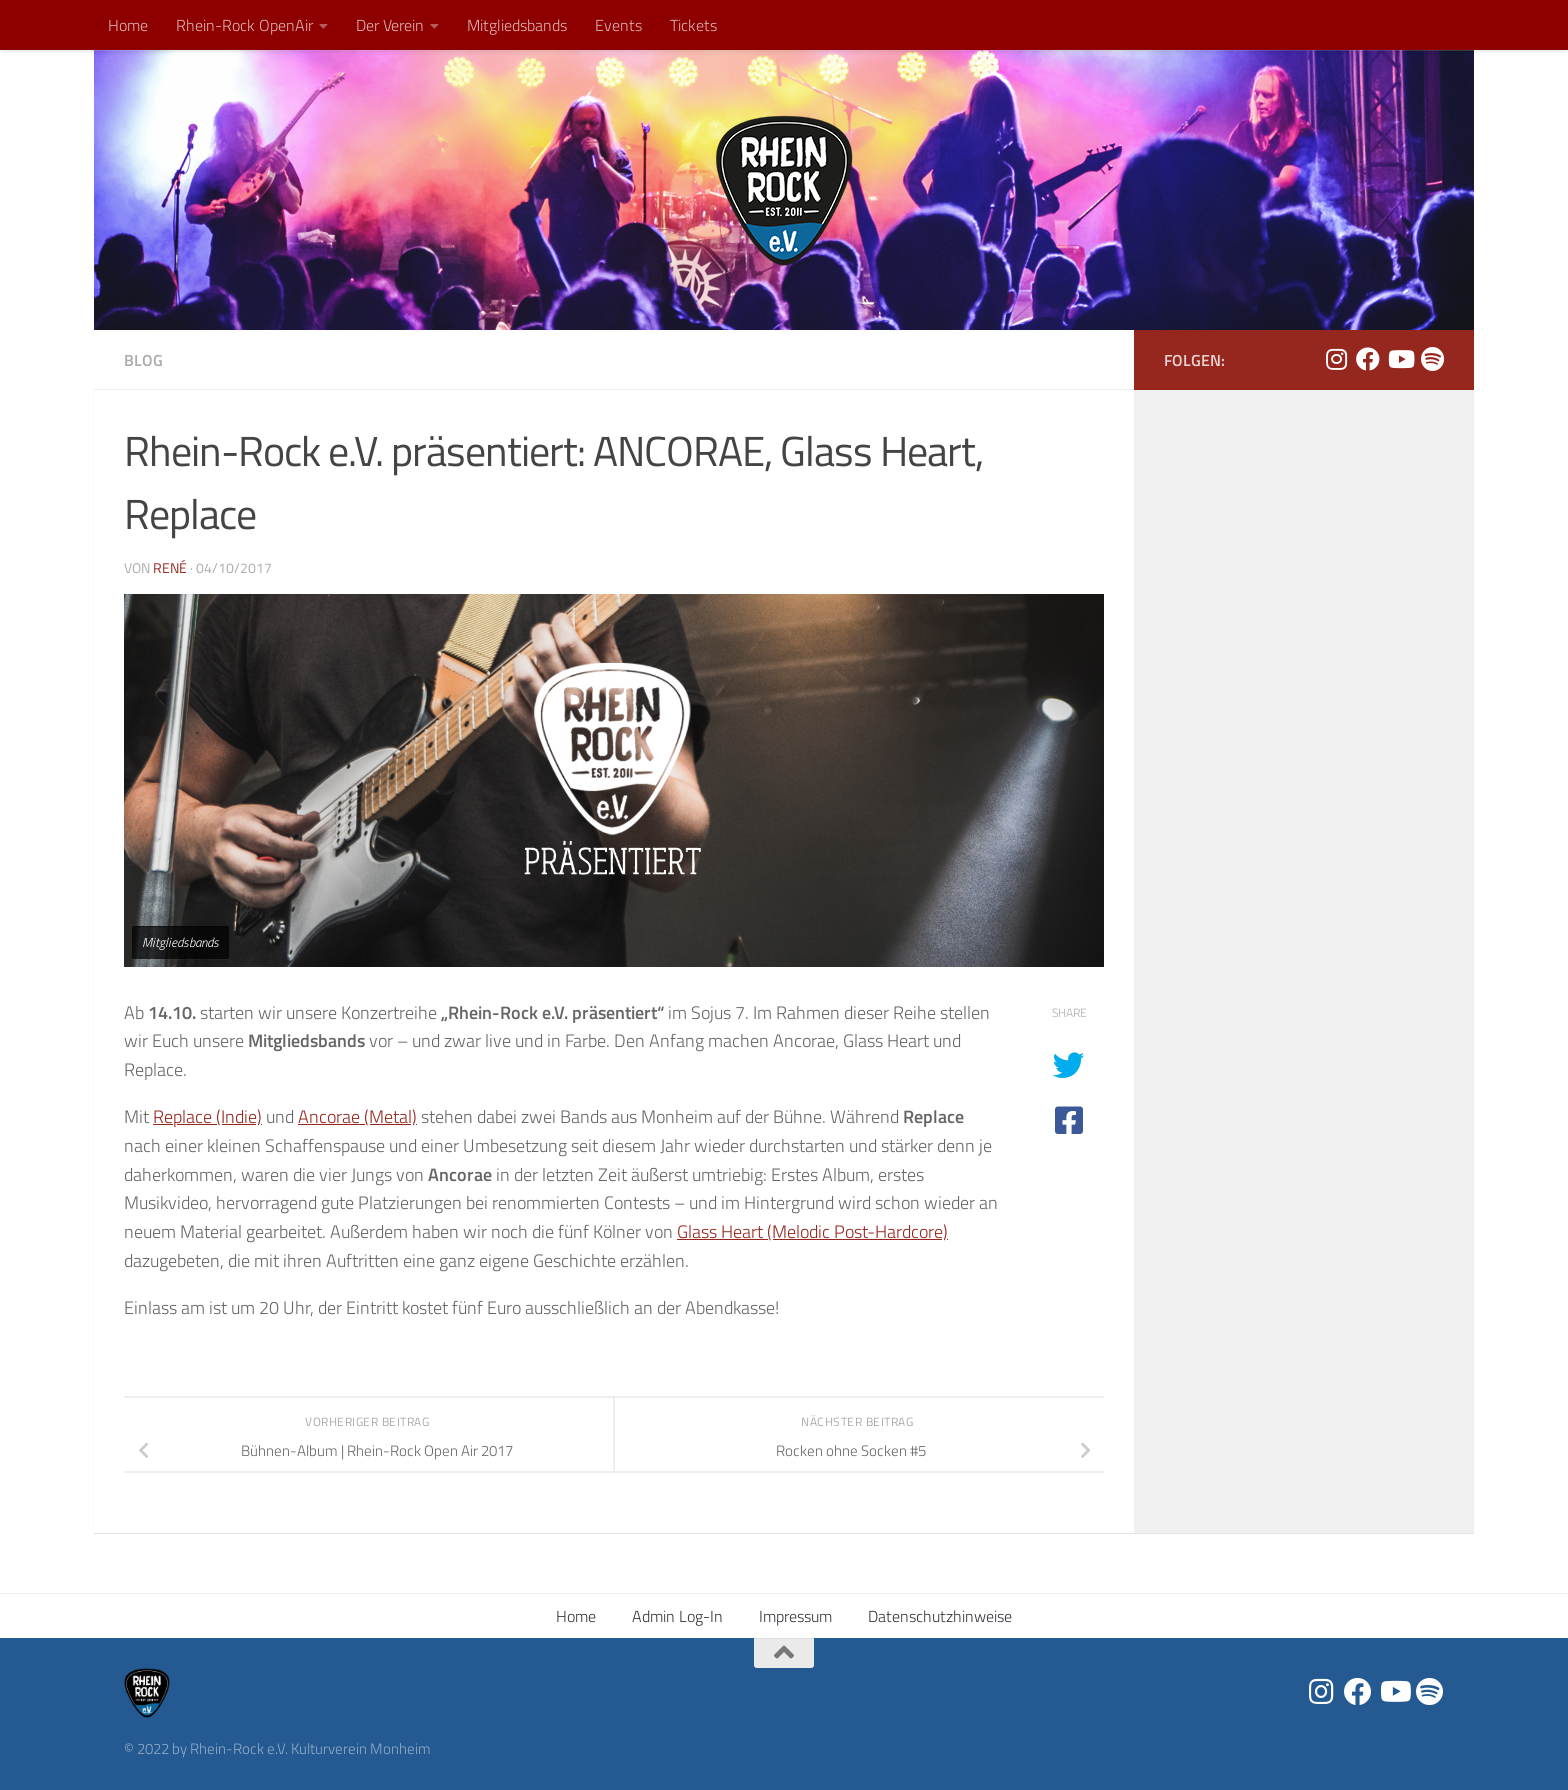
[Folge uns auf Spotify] (1432, 359)
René (170, 567)
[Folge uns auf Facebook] (1368, 359)
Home (128, 25)
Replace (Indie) (207, 1116)
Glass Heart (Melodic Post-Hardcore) (812, 1231)
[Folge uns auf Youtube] (1400, 359)
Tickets (693, 25)
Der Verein (390, 25)
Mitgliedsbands (517, 25)
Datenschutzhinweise (940, 1616)
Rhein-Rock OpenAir (244, 25)
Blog (143, 360)
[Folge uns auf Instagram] (1336, 359)
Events (618, 25)
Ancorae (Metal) (357, 1116)
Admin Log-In (677, 1616)
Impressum (795, 1616)
